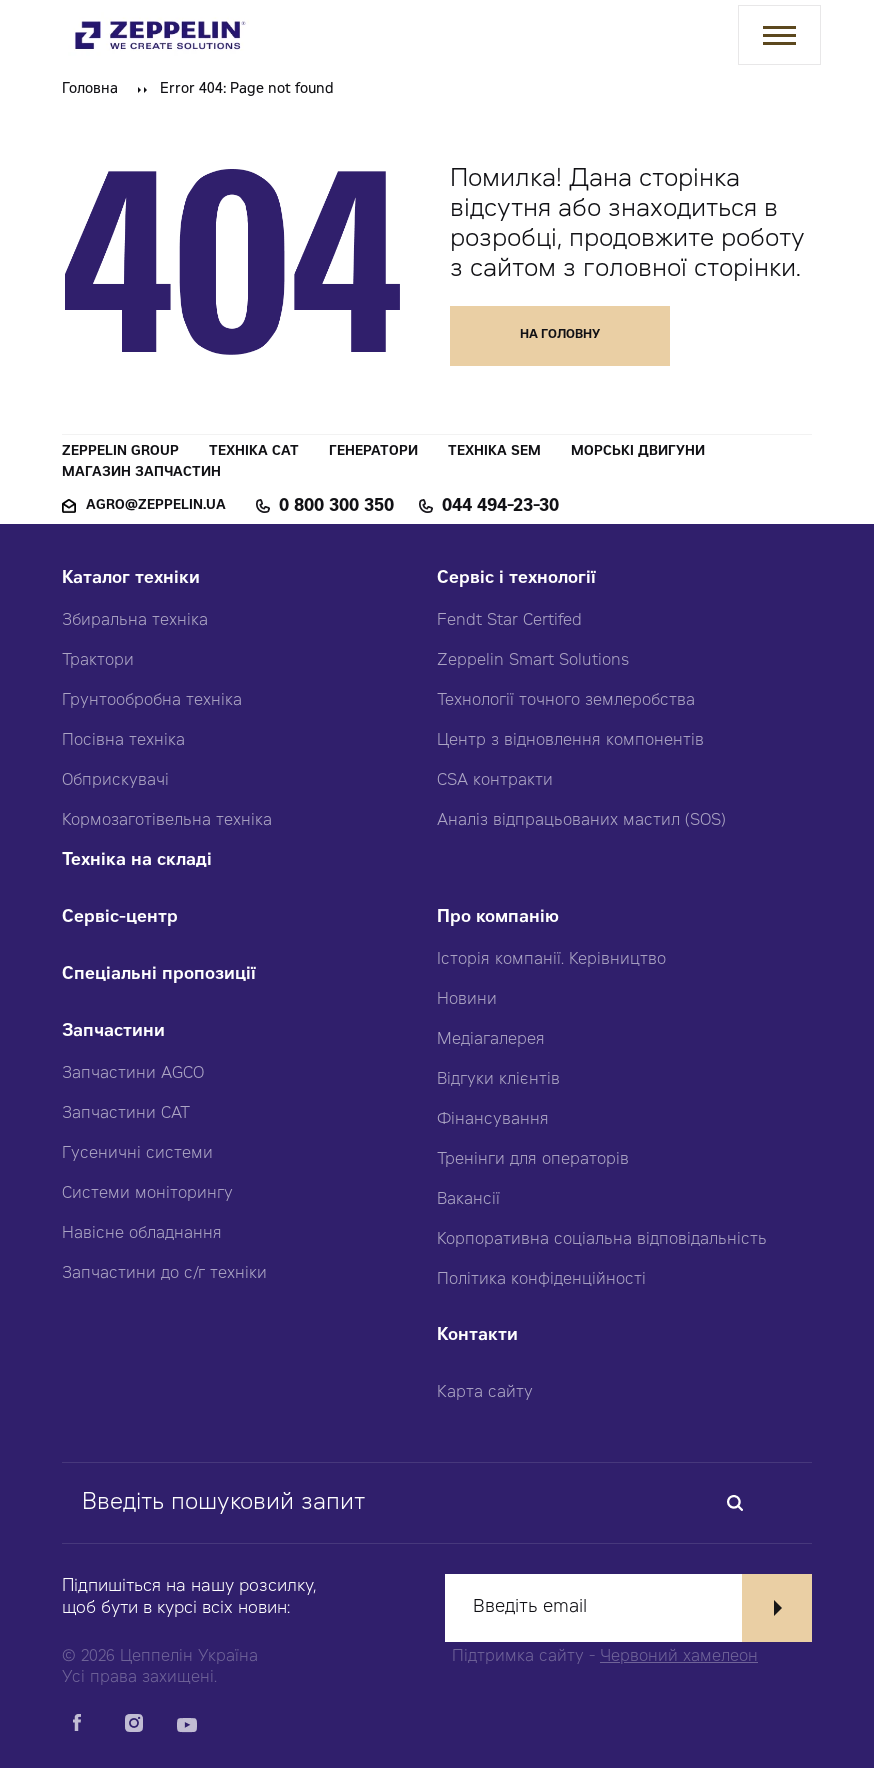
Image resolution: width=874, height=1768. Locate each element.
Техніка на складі (137, 861)
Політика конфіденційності (541, 1280)
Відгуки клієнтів (498, 1080)
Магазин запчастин (141, 473)
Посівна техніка (123, 741)
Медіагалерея (491, 1040)
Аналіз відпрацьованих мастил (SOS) (581, 821)
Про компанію (498, 918)
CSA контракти (495, 781)
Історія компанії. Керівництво (551, 960)
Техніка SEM (494, 452)
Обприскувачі (115, 781)
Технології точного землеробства (566, 701)
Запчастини (113, 1032)
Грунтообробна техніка (152, 701)
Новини (467, 1000)
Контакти (477, 1336)
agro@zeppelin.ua (156, 506)
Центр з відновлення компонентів (570, 741)
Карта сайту (485, 1393)
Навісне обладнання (142, 1234)
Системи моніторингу (147, 1194)
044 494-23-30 (500, 507)
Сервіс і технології (516, 579)
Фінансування (493, 1120)
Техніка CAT (254, 452)
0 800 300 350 (336, 507)
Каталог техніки (131, 579)
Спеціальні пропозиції (159, 975)
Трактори (98, 661)
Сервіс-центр (120, 918)
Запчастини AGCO (133, 1074)
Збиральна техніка (135, 621)
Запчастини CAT (126, 1114)
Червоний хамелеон (679, 1657)
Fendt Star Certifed (509, 621)
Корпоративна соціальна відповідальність (602, 1240)
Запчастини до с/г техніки (164, 1274)
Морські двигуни (638, 452)
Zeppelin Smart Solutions (533, 661)
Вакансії (468, 1200)
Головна (90, 90)
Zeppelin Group (120, 452)
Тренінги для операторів (533, 1160)
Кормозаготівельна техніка (167, 821)
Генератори (373, 452)
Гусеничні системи (137, 1154)
